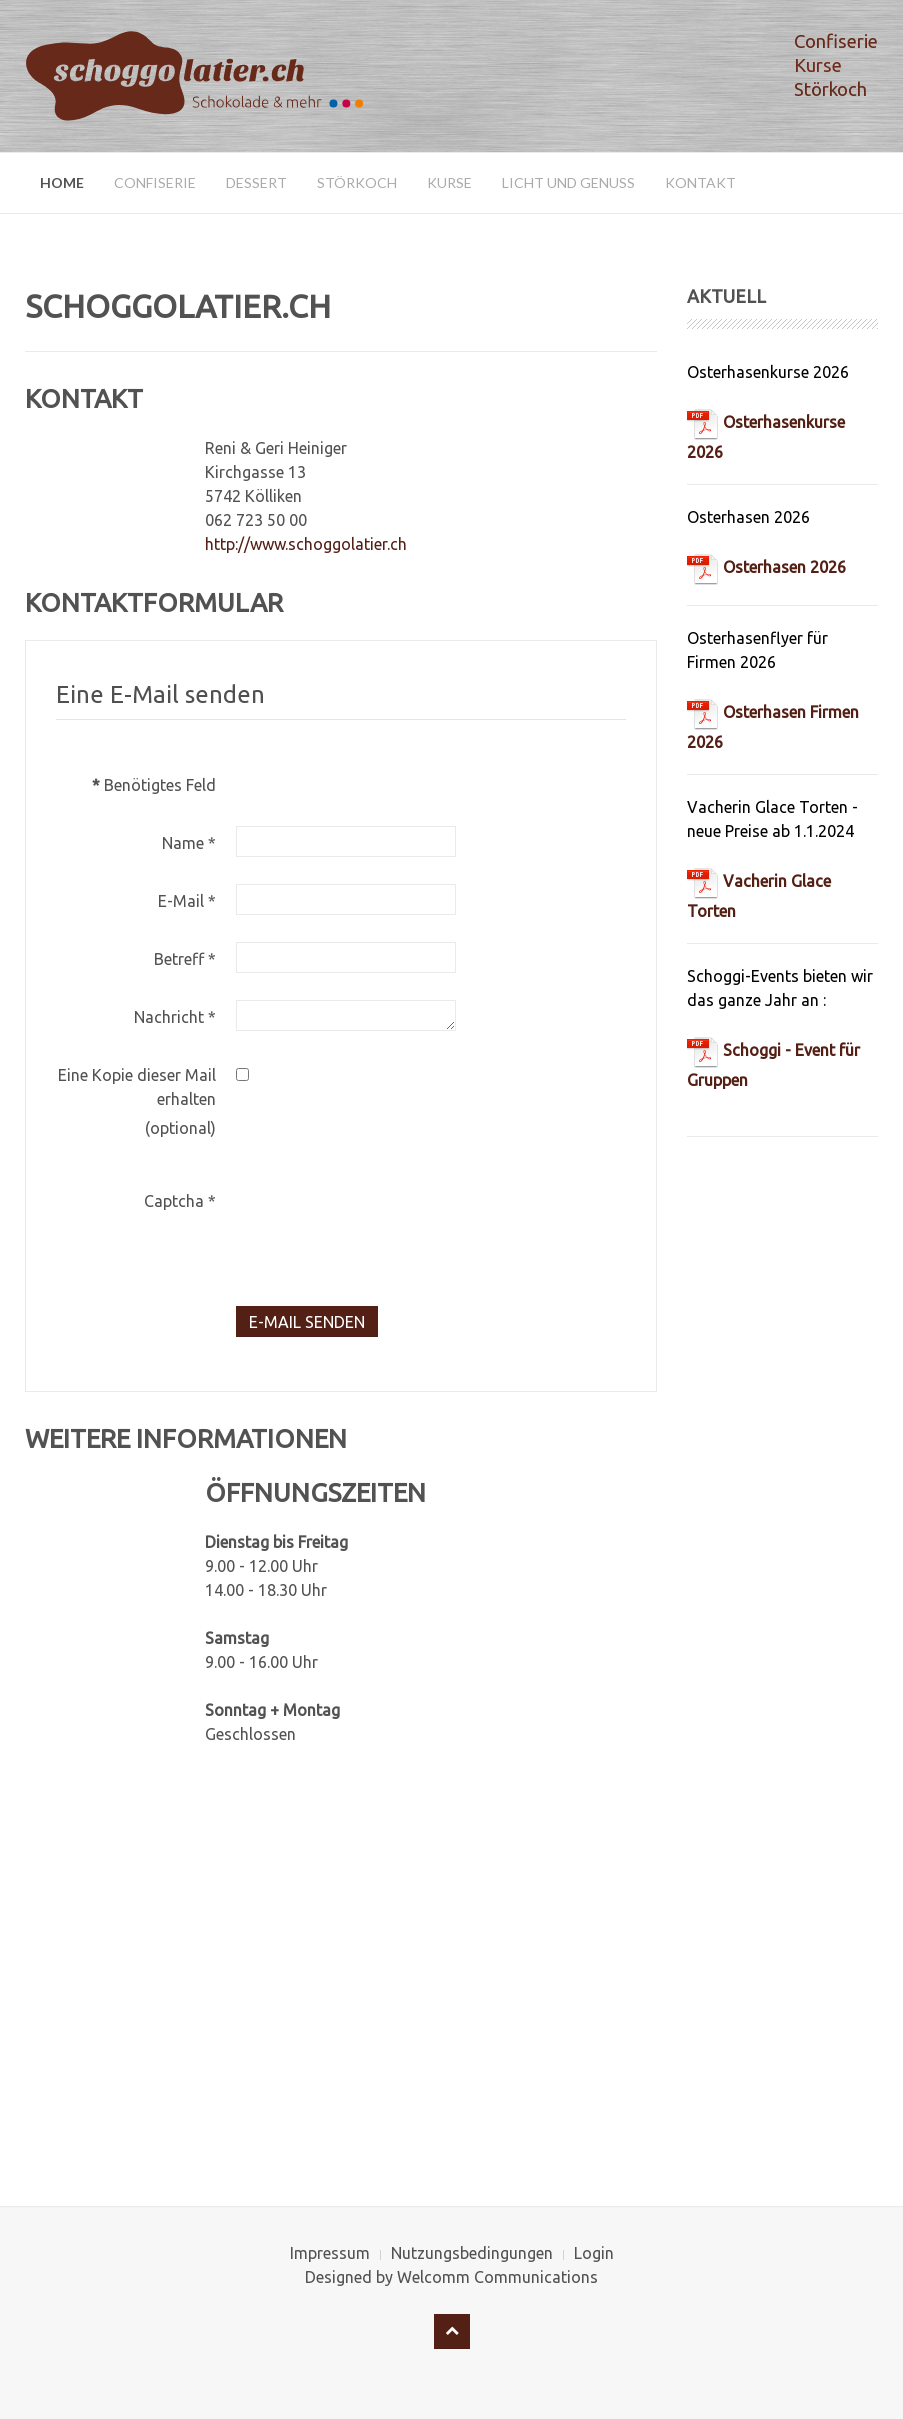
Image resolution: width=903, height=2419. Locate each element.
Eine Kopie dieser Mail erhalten (137, 1087)
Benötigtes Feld (154, 785)
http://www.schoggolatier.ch (306, 544)
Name (189, 843)
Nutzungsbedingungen (472, 2253)
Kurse (449, 182)
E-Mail (187, 901)
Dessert (256, 182)
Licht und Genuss (568, 182)
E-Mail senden (307, 1322)
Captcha (180, 1201)
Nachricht (175, 1017)
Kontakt (700, 182)
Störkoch (357, 182)
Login (594, 2253)
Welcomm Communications (497, 2277)
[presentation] (388, 1223)
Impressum (330, 2253)
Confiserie (155, 182)
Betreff (185, 959)
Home (62, 182)
